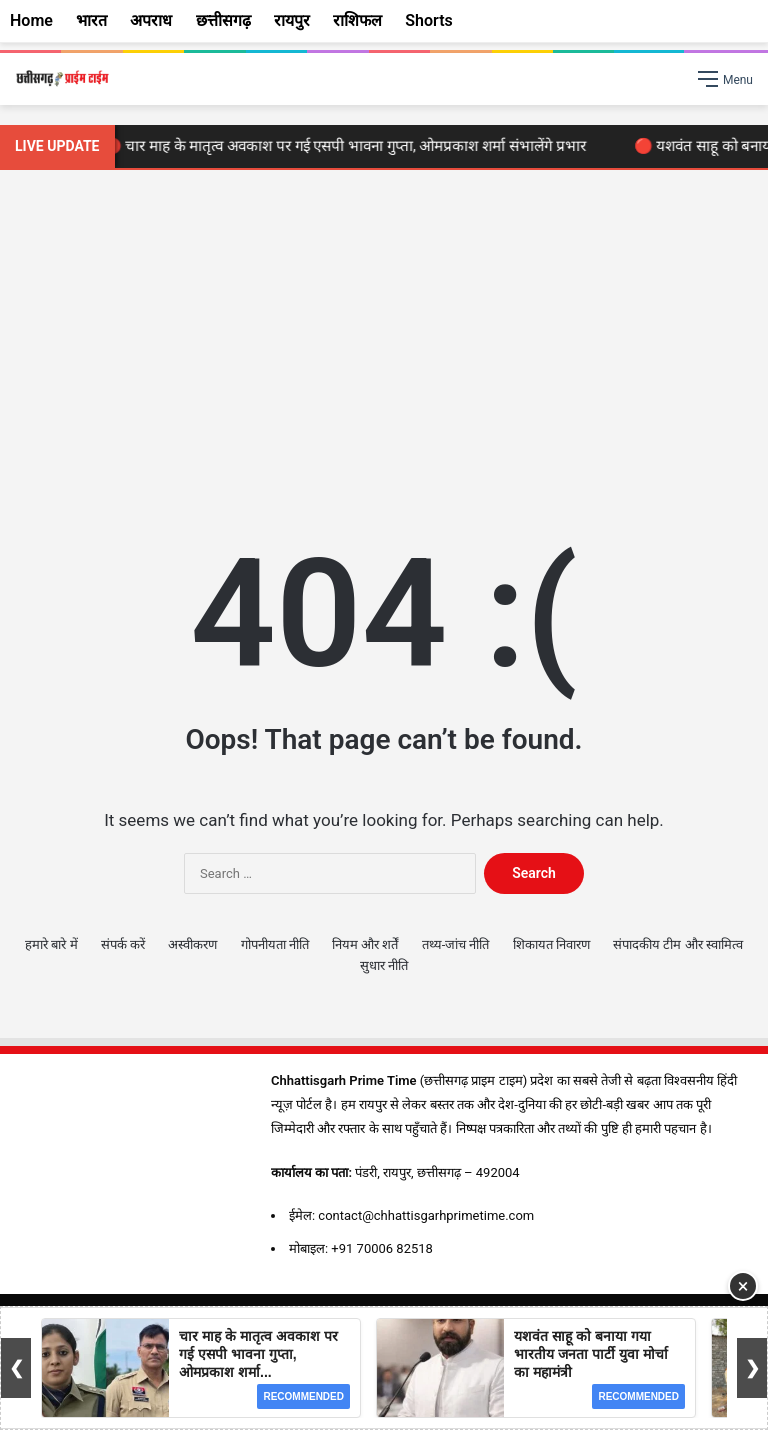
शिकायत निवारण (551, 944)
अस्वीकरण (192, 944)
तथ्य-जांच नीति (456, 944)
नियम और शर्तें (365, 944)
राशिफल (357, 20)
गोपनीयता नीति (275, 944)
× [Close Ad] (743, 1286)
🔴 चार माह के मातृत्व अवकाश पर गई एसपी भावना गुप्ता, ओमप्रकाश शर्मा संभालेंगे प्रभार (349, 146)
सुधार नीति (384, 965)
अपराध (151, 20)
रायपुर (292, 20)
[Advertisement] (384, 340)
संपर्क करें (123, 944)
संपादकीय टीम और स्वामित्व (678, 944)
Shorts (429, 20)
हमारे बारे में (51, 944)
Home (31, 20)
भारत (91, 20)
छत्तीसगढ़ (223, 20)
